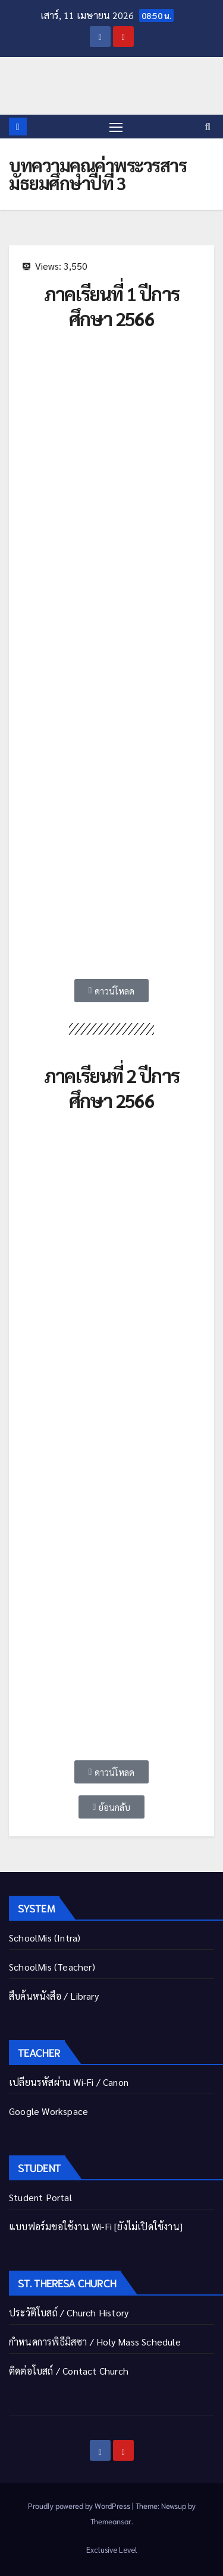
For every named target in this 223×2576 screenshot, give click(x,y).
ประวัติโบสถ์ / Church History (68, 2312)
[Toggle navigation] (116, 126)
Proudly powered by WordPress (80, 2506)
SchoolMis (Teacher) (52, 1967)
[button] (208, 126)
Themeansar (110, 2521)
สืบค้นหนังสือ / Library (54, 1996)
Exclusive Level (111, 2550)
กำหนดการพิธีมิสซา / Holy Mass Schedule (95, 2341)
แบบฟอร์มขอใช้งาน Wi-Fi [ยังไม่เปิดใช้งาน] (96, 2226)
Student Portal (40, 2197)
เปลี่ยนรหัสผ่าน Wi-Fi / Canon (68, 2082)
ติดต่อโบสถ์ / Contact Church (68, 2371)
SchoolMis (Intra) (44, 1937)
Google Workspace (48, 2111)
